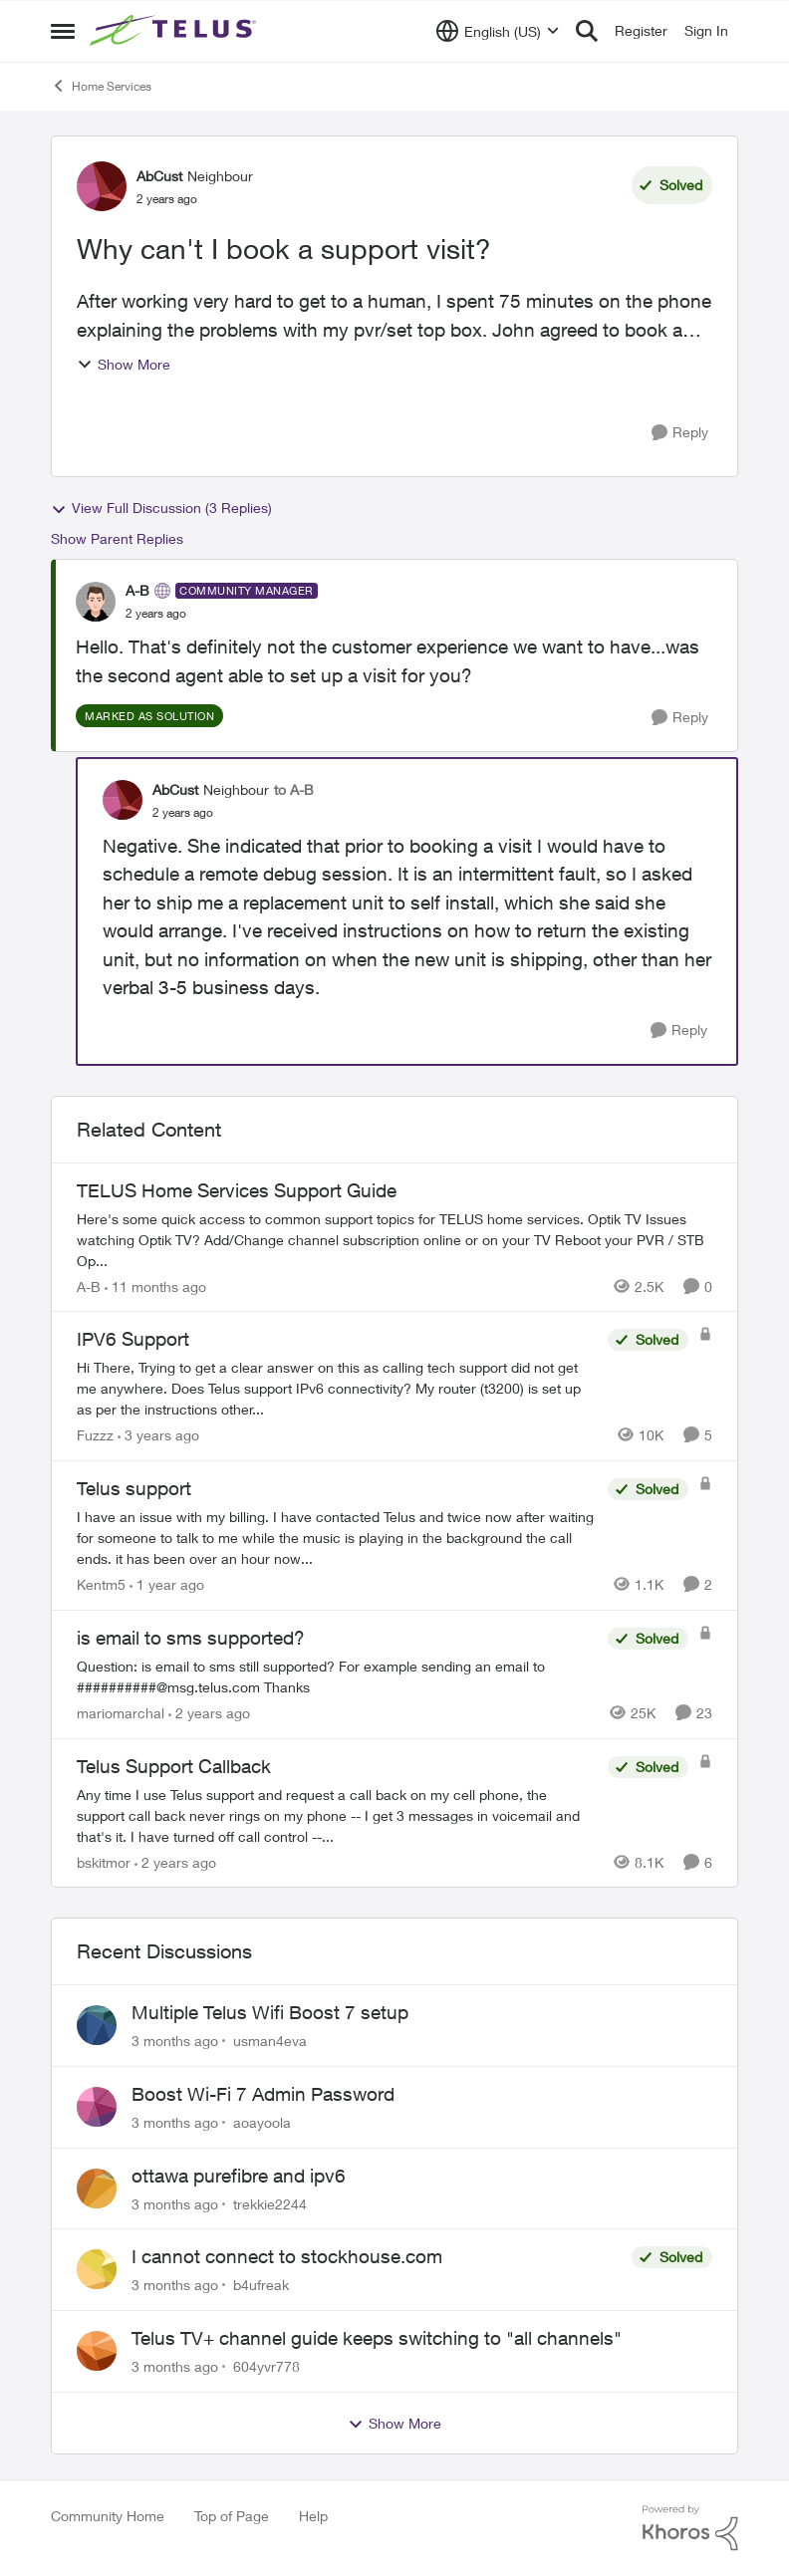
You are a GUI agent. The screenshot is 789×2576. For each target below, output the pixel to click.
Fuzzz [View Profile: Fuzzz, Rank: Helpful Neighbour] (95, 1434)
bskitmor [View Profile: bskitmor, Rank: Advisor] (104, 1861)
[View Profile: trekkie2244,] (97, 2188)
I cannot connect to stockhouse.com (287, 2256)
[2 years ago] (209, 1712)
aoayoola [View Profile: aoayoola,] (262, 2122)
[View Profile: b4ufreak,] (97, 2269)
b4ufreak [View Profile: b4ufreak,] (261, 2284)
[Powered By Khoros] (690, 2528)
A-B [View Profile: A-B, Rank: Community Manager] (137, 590)
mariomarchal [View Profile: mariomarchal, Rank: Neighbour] (120, 1712)
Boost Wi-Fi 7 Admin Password (263, 2094)
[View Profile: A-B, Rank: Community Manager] (96, 602)
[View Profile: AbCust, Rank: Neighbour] (102, 186)
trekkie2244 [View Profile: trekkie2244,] (270, 2202)
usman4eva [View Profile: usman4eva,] (270, 2040)
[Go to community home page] (175, 31)
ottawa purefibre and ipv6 (239, 2176)
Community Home (107, 2515)
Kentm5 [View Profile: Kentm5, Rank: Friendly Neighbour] (101, 1584)
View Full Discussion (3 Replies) (161, 508)
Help (313, 2515)
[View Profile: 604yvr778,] (97, 2351)
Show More (123, 364)
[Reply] (680, 432)
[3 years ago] (158, 1434)
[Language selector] (497, 31)
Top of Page (231, 2515)
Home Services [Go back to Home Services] (101, 86)
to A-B (294, 789)
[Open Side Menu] (63, 31)
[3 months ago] (175, 2040)
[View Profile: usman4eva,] (97, 2025)
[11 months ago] (155, 1285)
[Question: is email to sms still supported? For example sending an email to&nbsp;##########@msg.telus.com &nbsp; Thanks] (337, 1676)
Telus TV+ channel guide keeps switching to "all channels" (377, 2338)
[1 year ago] (167, 1584)
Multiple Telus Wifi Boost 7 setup (270, 2012)
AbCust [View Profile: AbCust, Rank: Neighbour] (159, 175)
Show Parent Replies (117, 538)
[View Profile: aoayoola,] (97, 2107)
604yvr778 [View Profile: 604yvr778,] (266, 2366)
